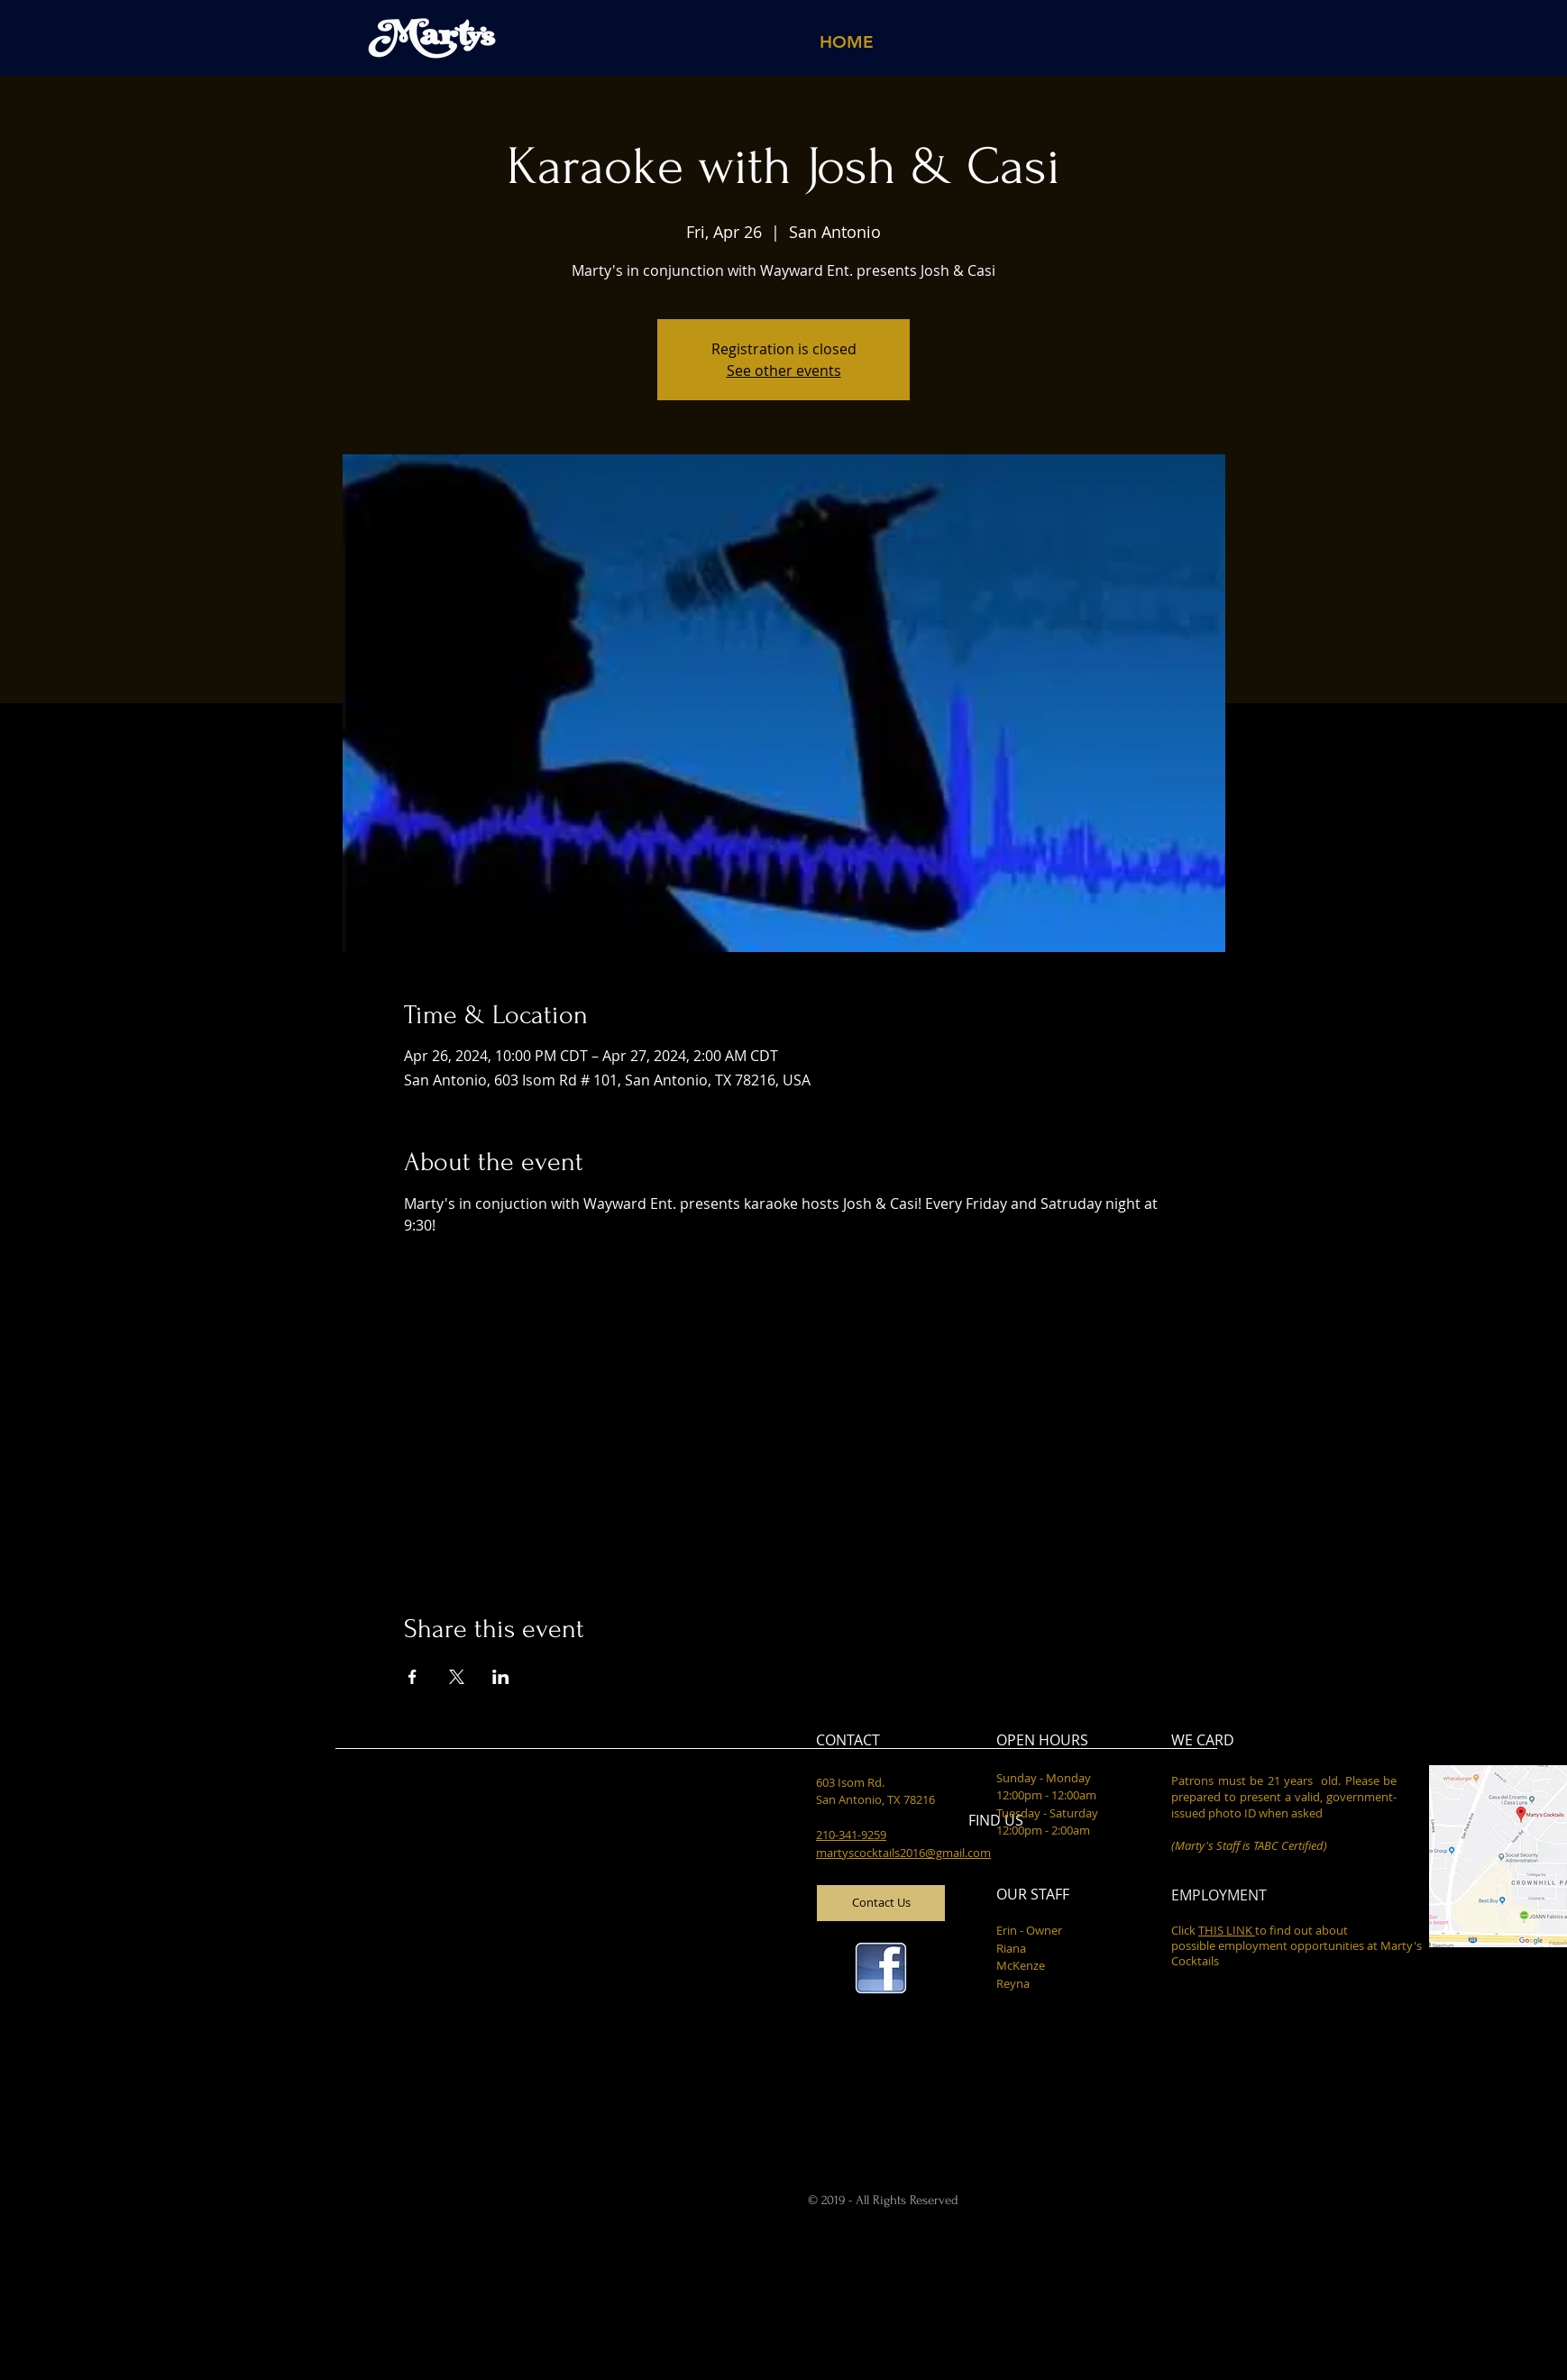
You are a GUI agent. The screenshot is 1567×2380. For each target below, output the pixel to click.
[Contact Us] (881, 1903)
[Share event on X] (456, 1677)
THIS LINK (1226, 1930)
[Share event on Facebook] (412, 1677)
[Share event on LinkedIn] (500, 1677)
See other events (784, 370)
